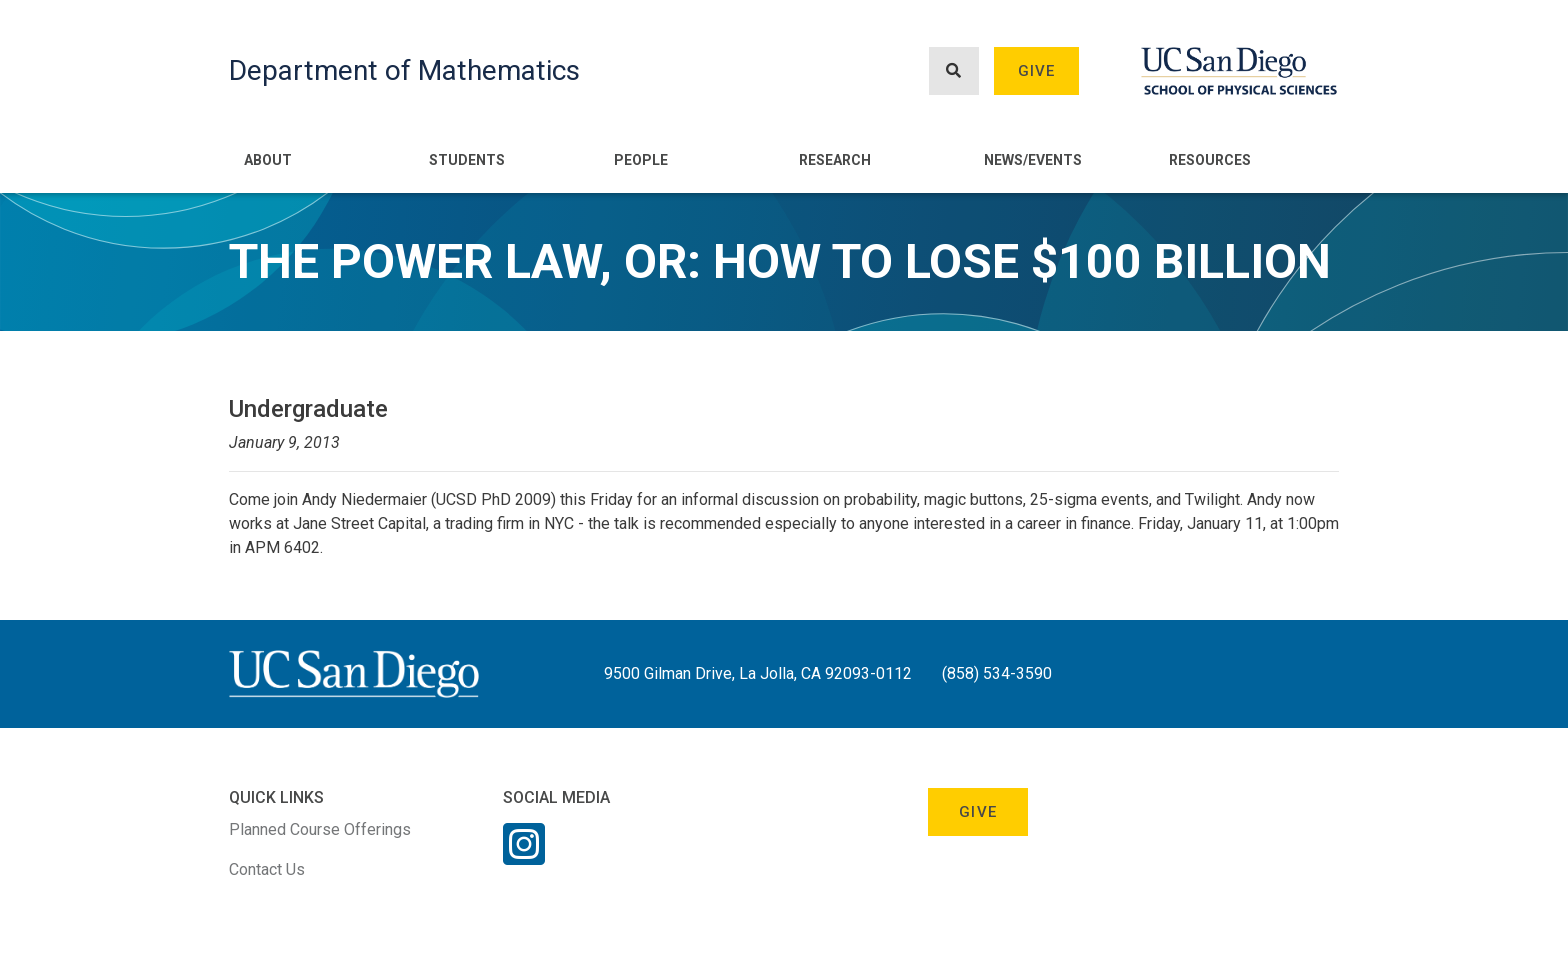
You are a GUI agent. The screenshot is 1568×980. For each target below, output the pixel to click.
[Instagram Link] (524, 857)
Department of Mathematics (404, 70)
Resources (1210, 160)
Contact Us (267, 869)
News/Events (1033, 160)
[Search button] (954, 71)
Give (1037, 71)
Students (467, 160)
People (641, 160)
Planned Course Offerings (320, 829)
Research (835, 160)
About (268, 160)
